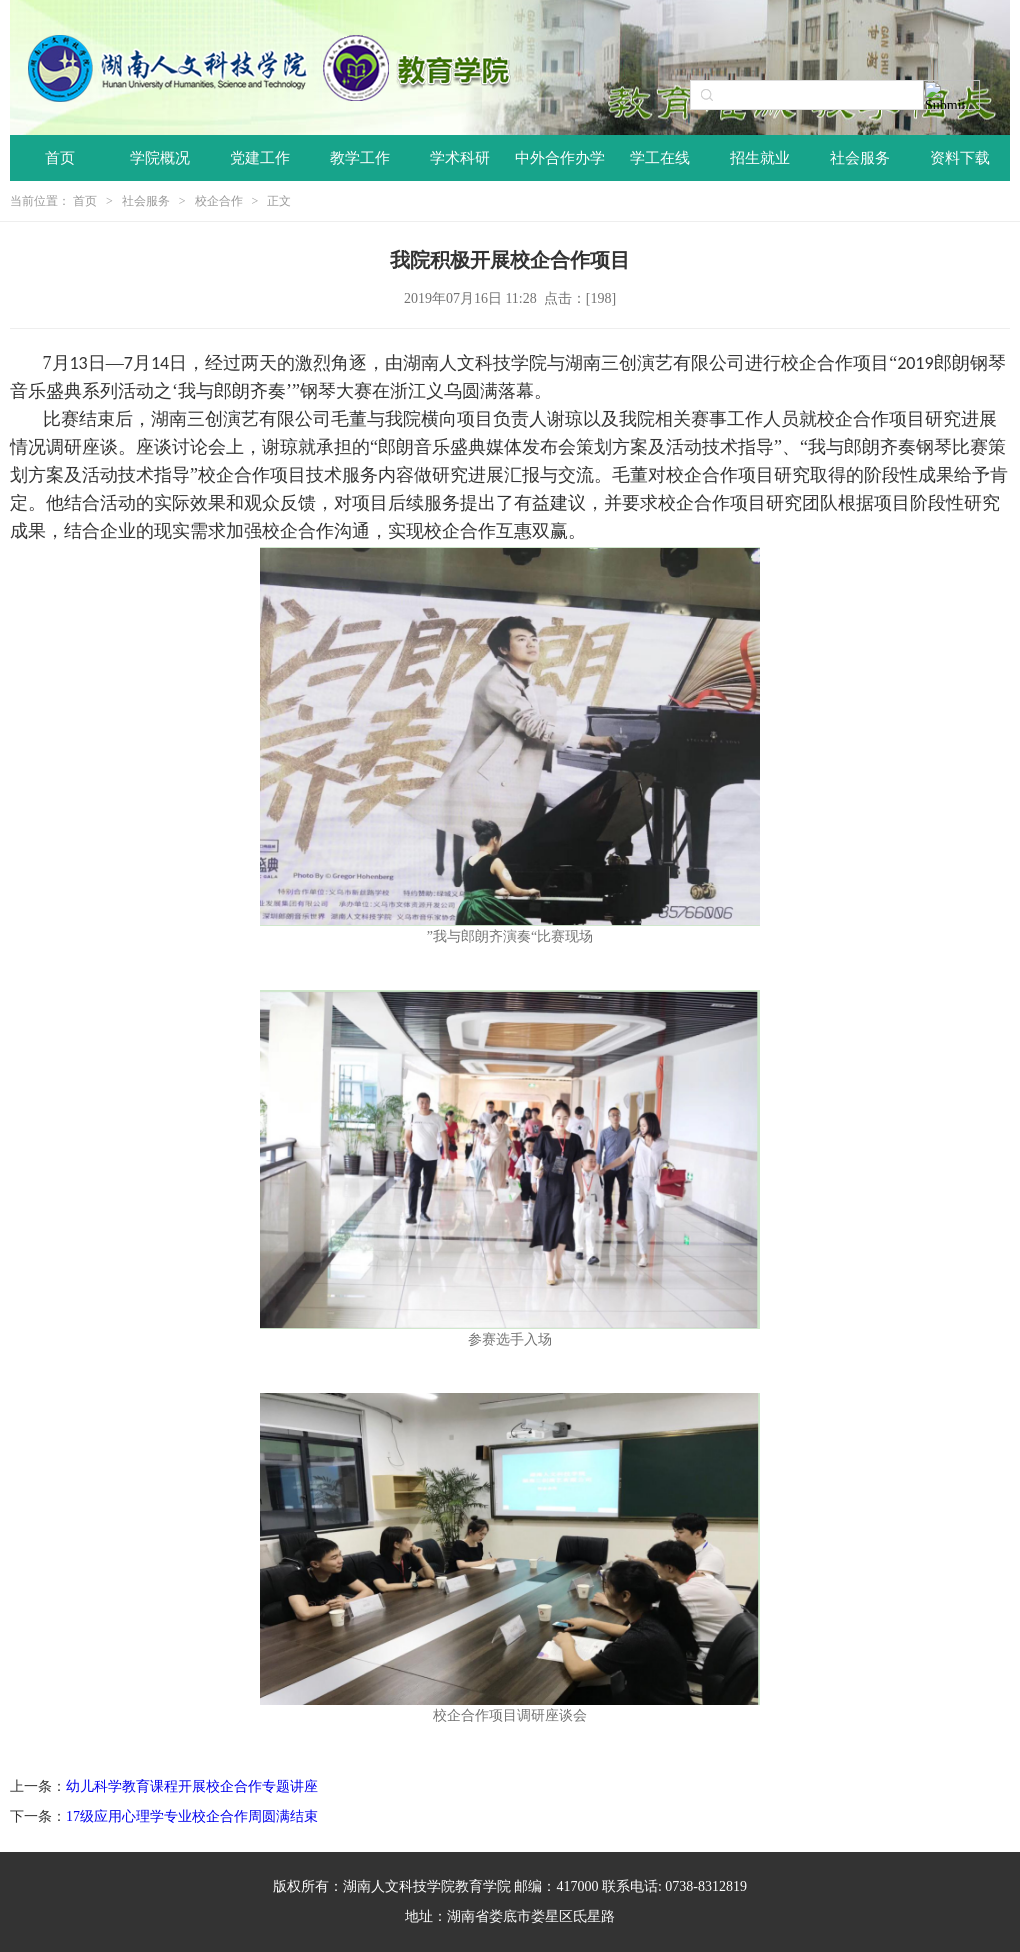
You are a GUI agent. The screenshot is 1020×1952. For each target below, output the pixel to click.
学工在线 (660, 158)
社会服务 (860, 158)
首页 (60, 158)
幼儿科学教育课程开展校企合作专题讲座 (192, 1786)
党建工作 (260, 158)
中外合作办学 (560, 158)
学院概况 (160, 158)
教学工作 (360, 158)
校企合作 (219, 201)
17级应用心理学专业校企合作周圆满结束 (192, 1816)
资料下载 (960, 158)
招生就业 (760, 158)
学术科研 (460, 158)
